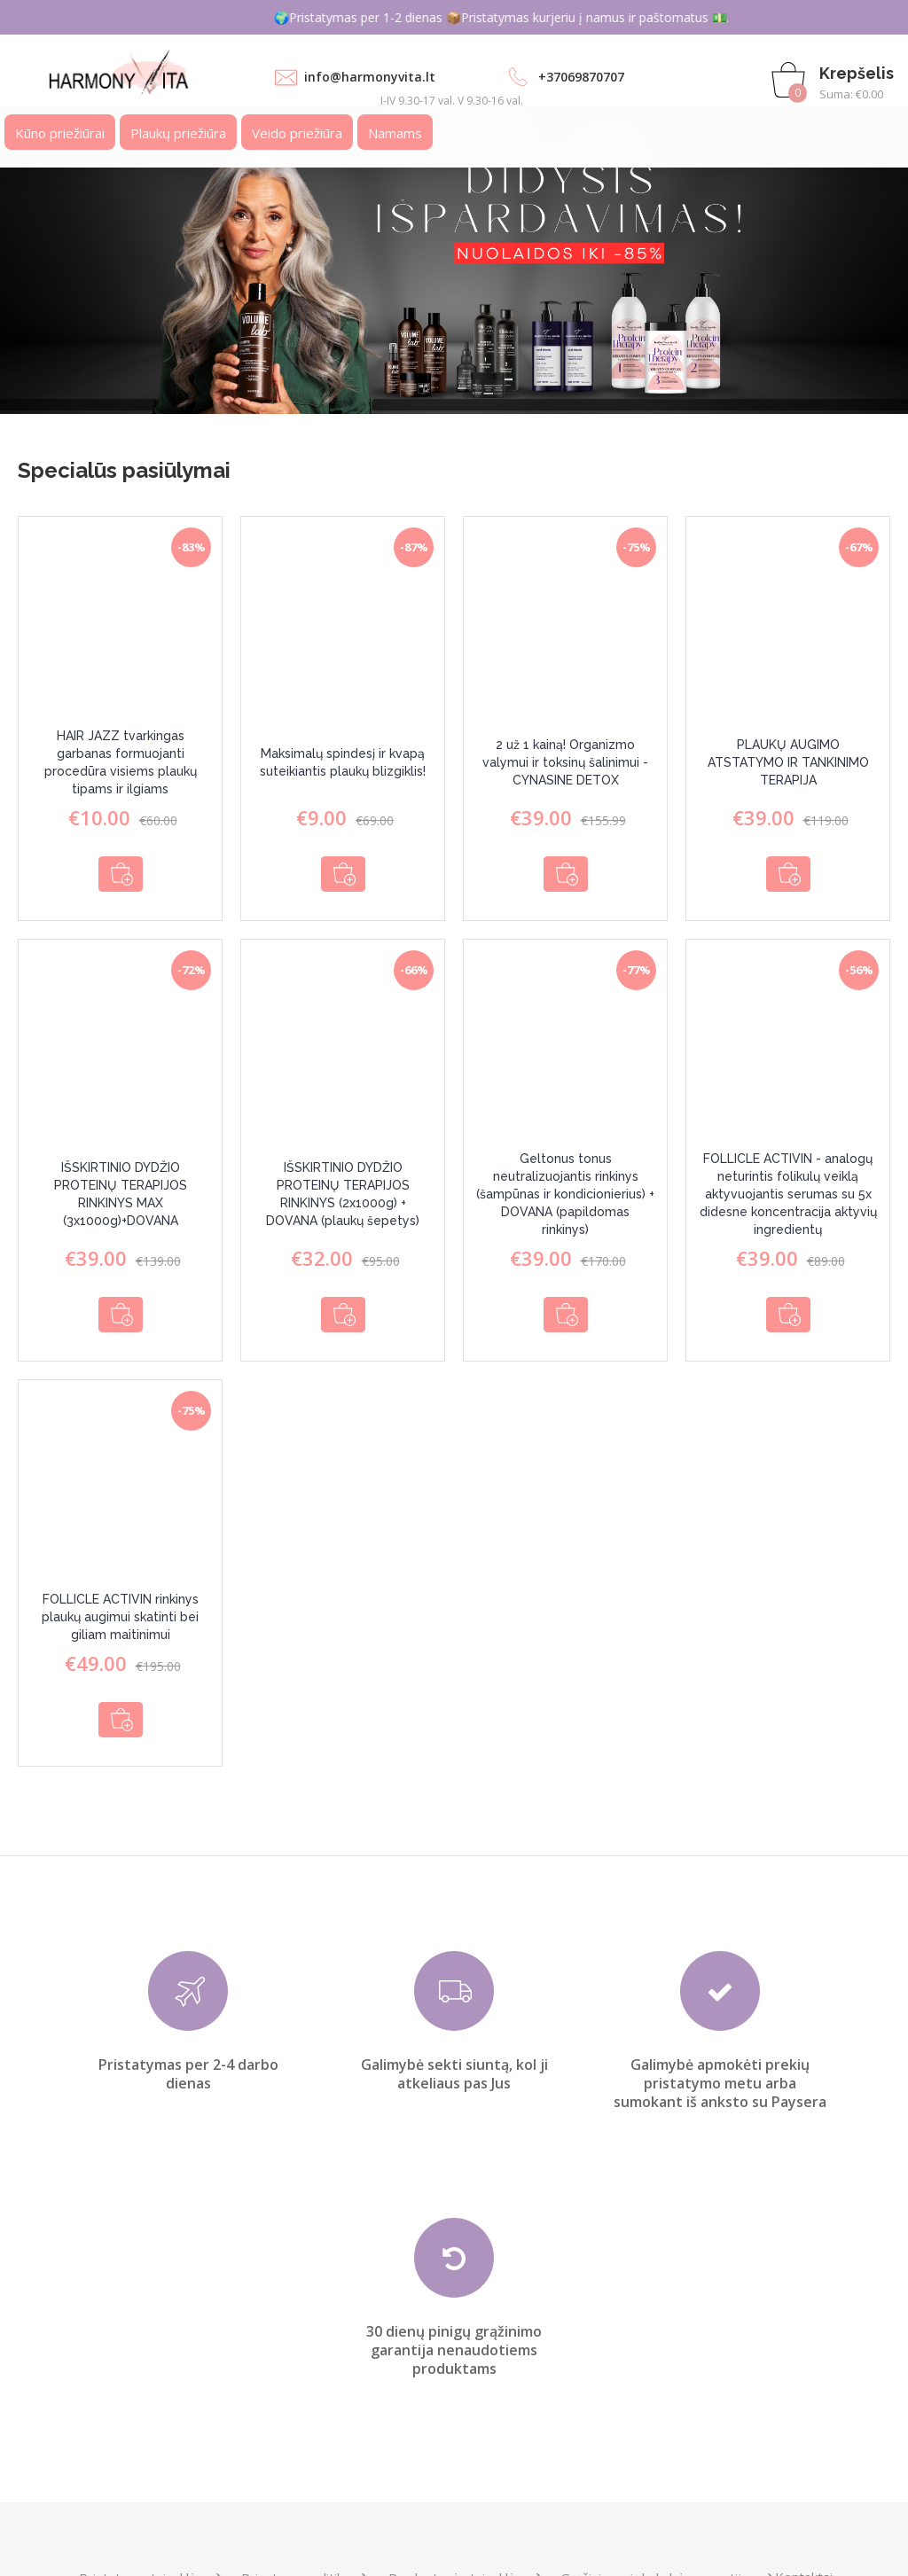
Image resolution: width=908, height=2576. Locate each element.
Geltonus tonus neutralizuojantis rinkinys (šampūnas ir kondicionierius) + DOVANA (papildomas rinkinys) (565, 1181)
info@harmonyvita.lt (369, 76)
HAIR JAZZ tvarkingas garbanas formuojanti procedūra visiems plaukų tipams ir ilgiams (120, 762)
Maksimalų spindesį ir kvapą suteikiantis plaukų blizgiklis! (343, 762)
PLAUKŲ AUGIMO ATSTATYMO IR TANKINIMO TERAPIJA (788, 762)
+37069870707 (581, 76)
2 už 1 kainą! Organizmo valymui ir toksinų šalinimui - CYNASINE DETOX (565, 762)
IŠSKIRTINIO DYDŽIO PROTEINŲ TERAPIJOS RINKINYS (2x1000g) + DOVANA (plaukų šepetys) (342, 1181)
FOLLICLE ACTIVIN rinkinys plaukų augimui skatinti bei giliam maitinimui (120, 1592)
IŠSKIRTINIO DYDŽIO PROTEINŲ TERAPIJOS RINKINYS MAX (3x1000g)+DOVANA (120, 1181)
